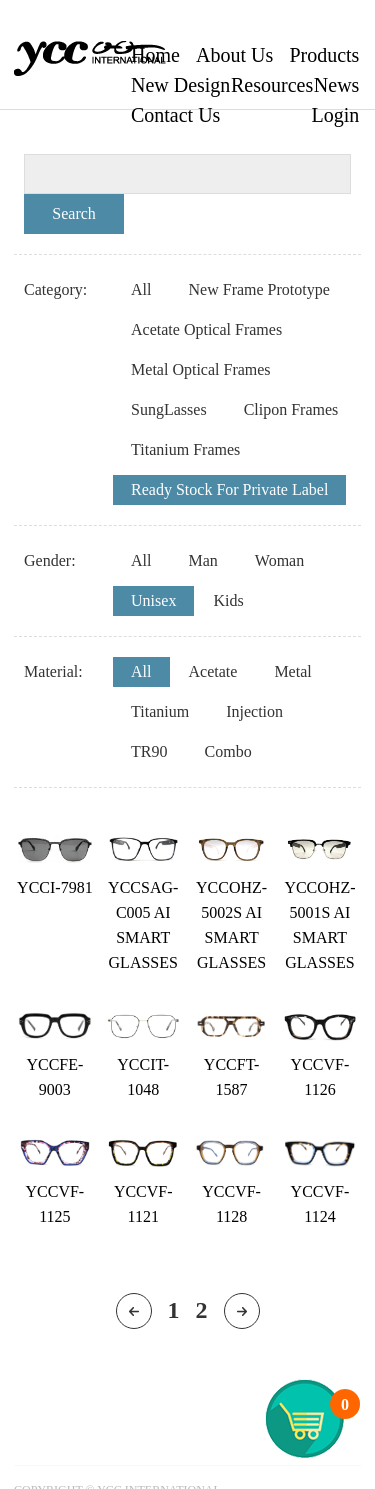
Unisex (153, 600)
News (337, 85)
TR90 (149, 751)
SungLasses (169, 409)
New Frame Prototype (259, 289)
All (141, 289)
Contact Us (175, 115)
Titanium (160, 711)
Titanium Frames (185, 449)
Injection (254, 711)
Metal (292, 671)
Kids (228, 600)
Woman (279, 560)
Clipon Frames (291, 409)
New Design (180, 85)
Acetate (213, 671)
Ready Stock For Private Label (229, 489)
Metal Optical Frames (201, 369)
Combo (228, 751)
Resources (272, 85)
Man (203, 560)
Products (324, 55)
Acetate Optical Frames (206, 329)
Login (336, 115)
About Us (234, 55)
